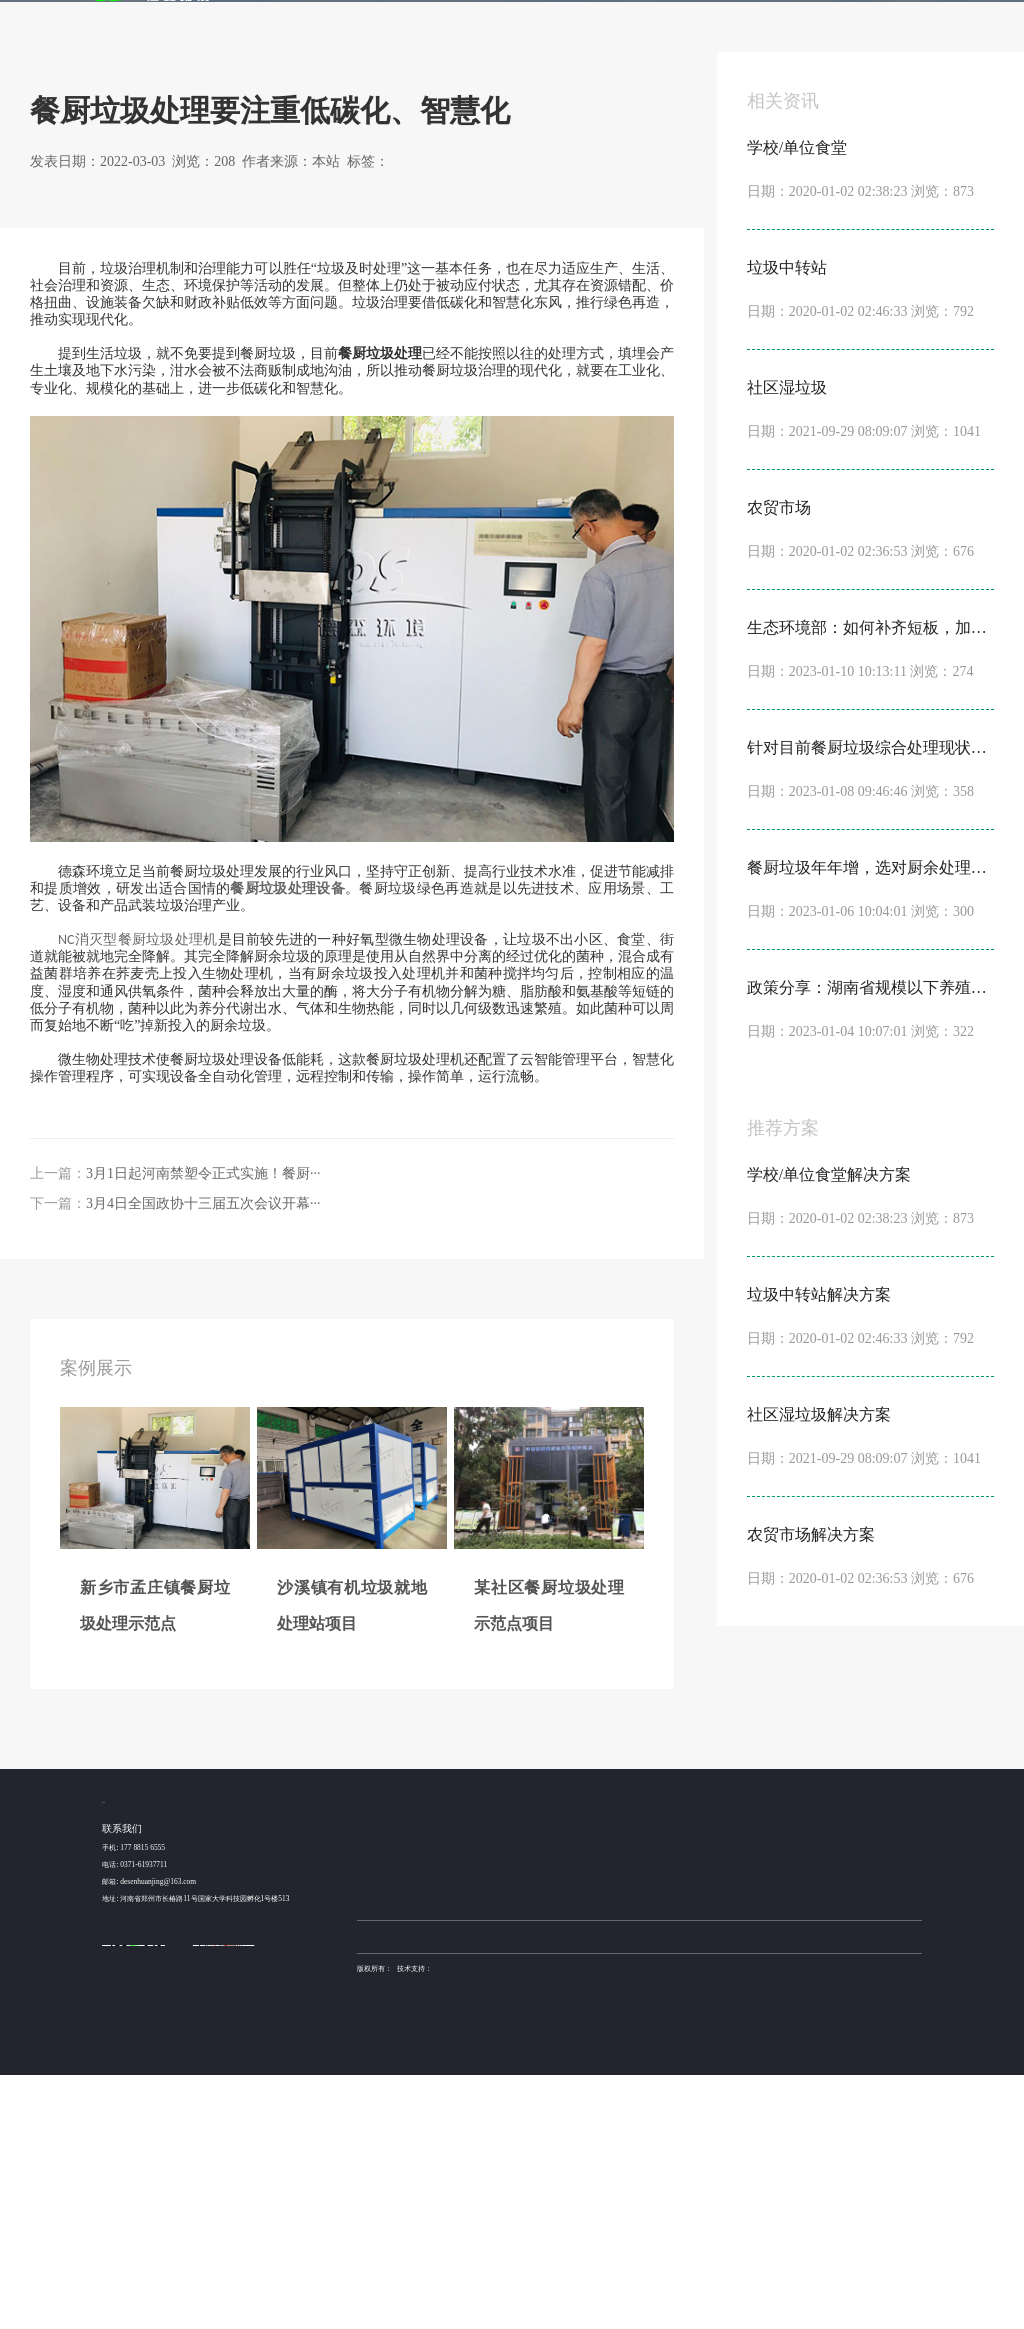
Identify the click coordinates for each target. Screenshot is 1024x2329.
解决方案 (517, 21)
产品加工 (690, 2133)
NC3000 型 (562, 2093)
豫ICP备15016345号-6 (648, 2222)
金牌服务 (709, 21)
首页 (406, 21)
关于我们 (837, 21)
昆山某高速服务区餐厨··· (395, 2153)
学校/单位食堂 (489, 2093)
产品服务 (581, 21)
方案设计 (690, 2113)
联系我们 (901, 21)
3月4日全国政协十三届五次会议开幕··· (203, 1454)
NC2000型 (561, 2113)
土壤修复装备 (642, 2189)
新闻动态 (773, 21)
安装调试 (690, 2153)
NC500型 (559, 2153)
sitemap (403, 2238)
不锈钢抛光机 (598, 2189)
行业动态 (185, 188)
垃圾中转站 (484, 2113)
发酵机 (640, 21)
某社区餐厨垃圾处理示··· (395, 2133)
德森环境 (452, 2189)
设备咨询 (690, 2093)
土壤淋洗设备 (415, 2189)
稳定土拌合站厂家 (547, 2189)
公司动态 (760, 2093)
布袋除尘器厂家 (492, 2189)
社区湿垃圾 (484, 2133)
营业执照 (371, 2238)
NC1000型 (561, 2133)
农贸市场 (481, 2153)
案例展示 (453, 21)
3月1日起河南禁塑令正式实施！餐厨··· (203, 1424)
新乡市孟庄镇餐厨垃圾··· (395, 2093)
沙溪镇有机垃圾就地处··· (395, 2113)
